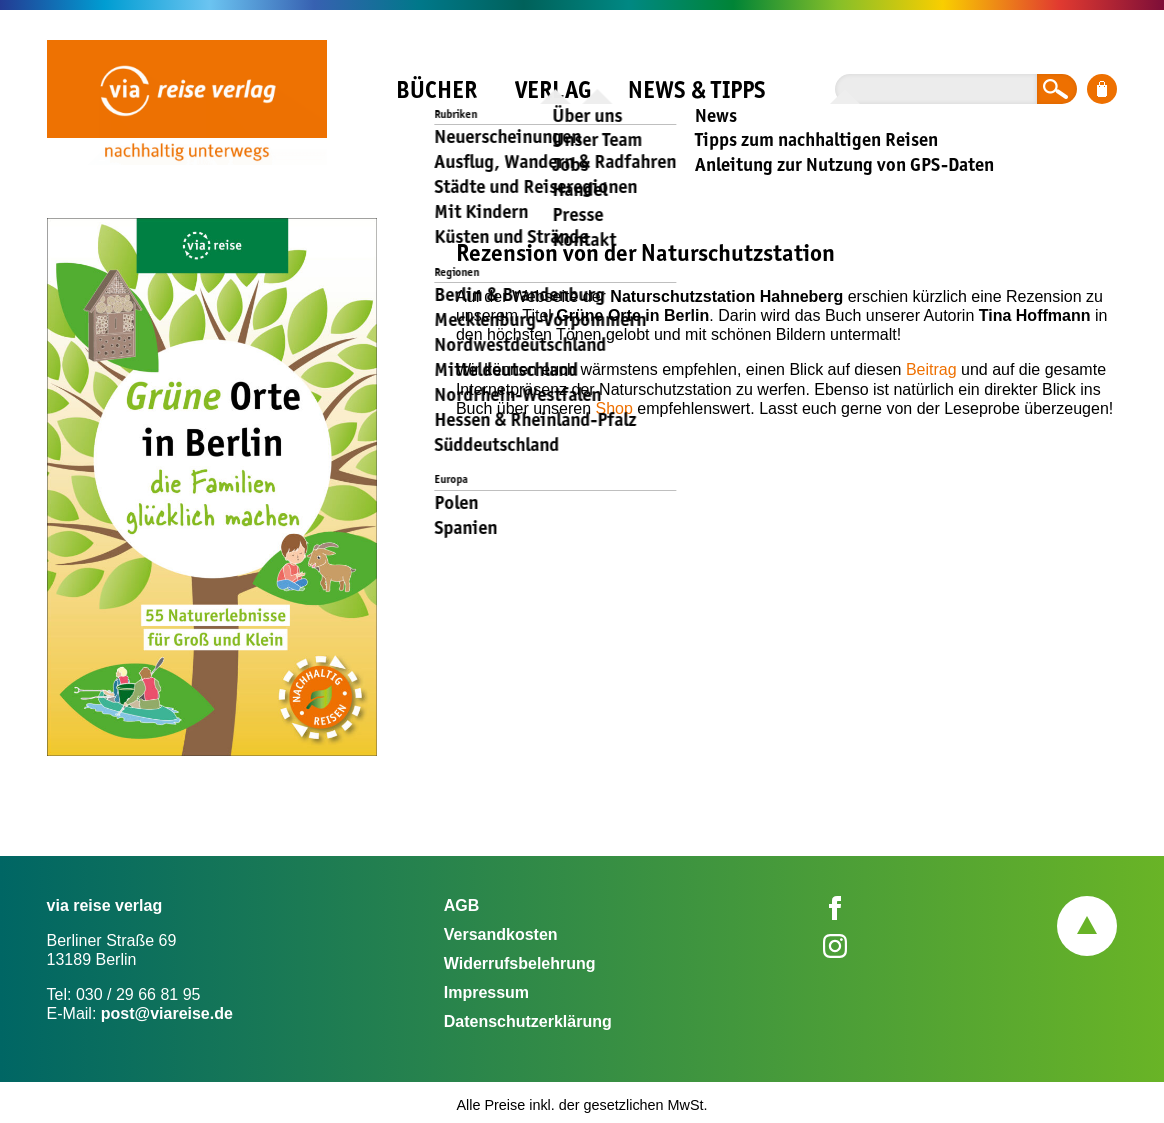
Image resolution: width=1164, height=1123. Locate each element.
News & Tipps (697, 89)
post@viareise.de (167, 1013)
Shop (614, 408)
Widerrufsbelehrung (520, 963)
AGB (462, 905)
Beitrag (931, 369)
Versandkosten (501, 934)
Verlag (553, 89)
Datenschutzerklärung (528, 1021)
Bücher (436, 89)
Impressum (486, 992)
